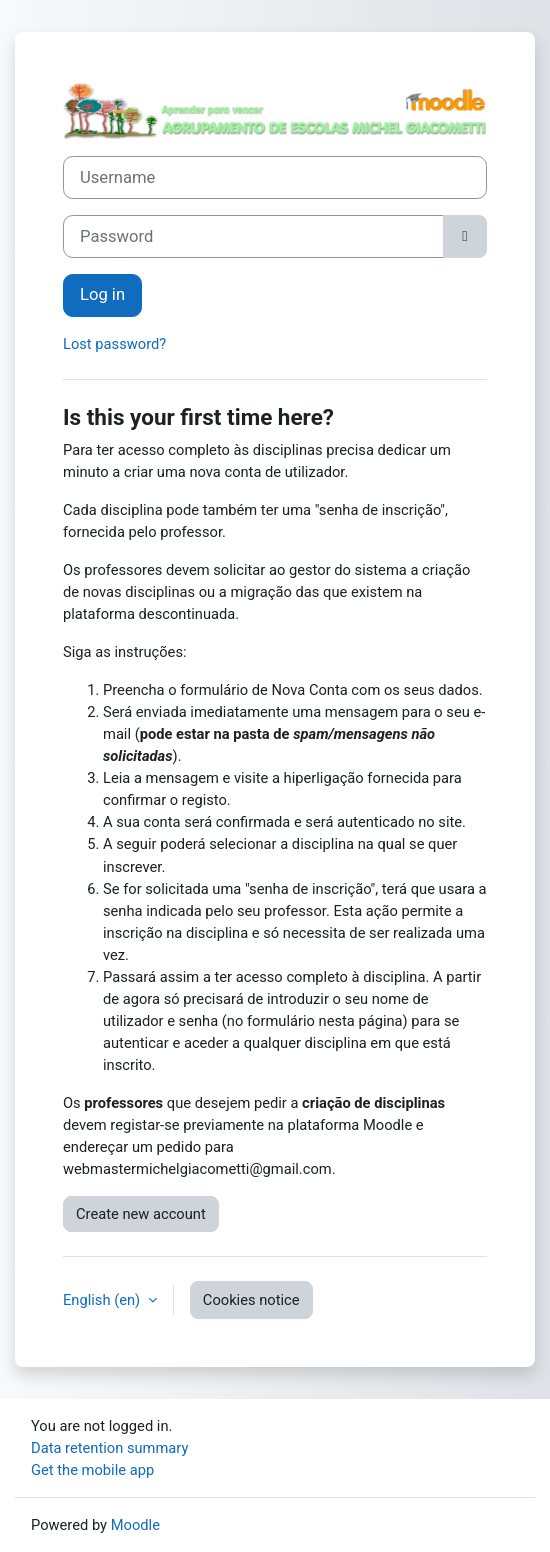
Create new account (141, 1214)
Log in (102, 294)
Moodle (135, 1525)
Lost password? (114, 344)
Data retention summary (109, 1448)
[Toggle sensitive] (465, 236)
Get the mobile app (92, 1470)
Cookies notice (251, 1300)
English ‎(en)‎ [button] (103, 1300)
